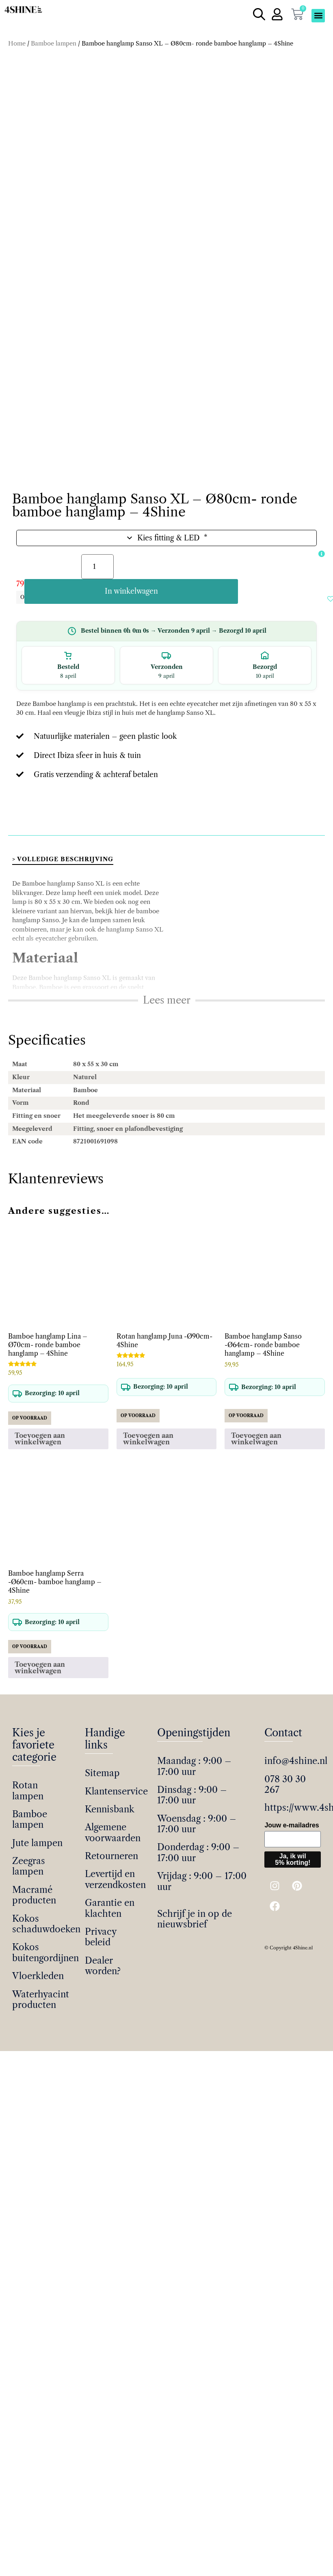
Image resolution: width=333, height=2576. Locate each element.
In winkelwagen (219, 583)
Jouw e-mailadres (291, 1817)
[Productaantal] (97, 583)
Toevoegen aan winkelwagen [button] (40, 1431)
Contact (283, 1725)
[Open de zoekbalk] (257, 14)
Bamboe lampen (53, 43)
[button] (318, 15)
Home (17, 43)
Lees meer (166, 992)
